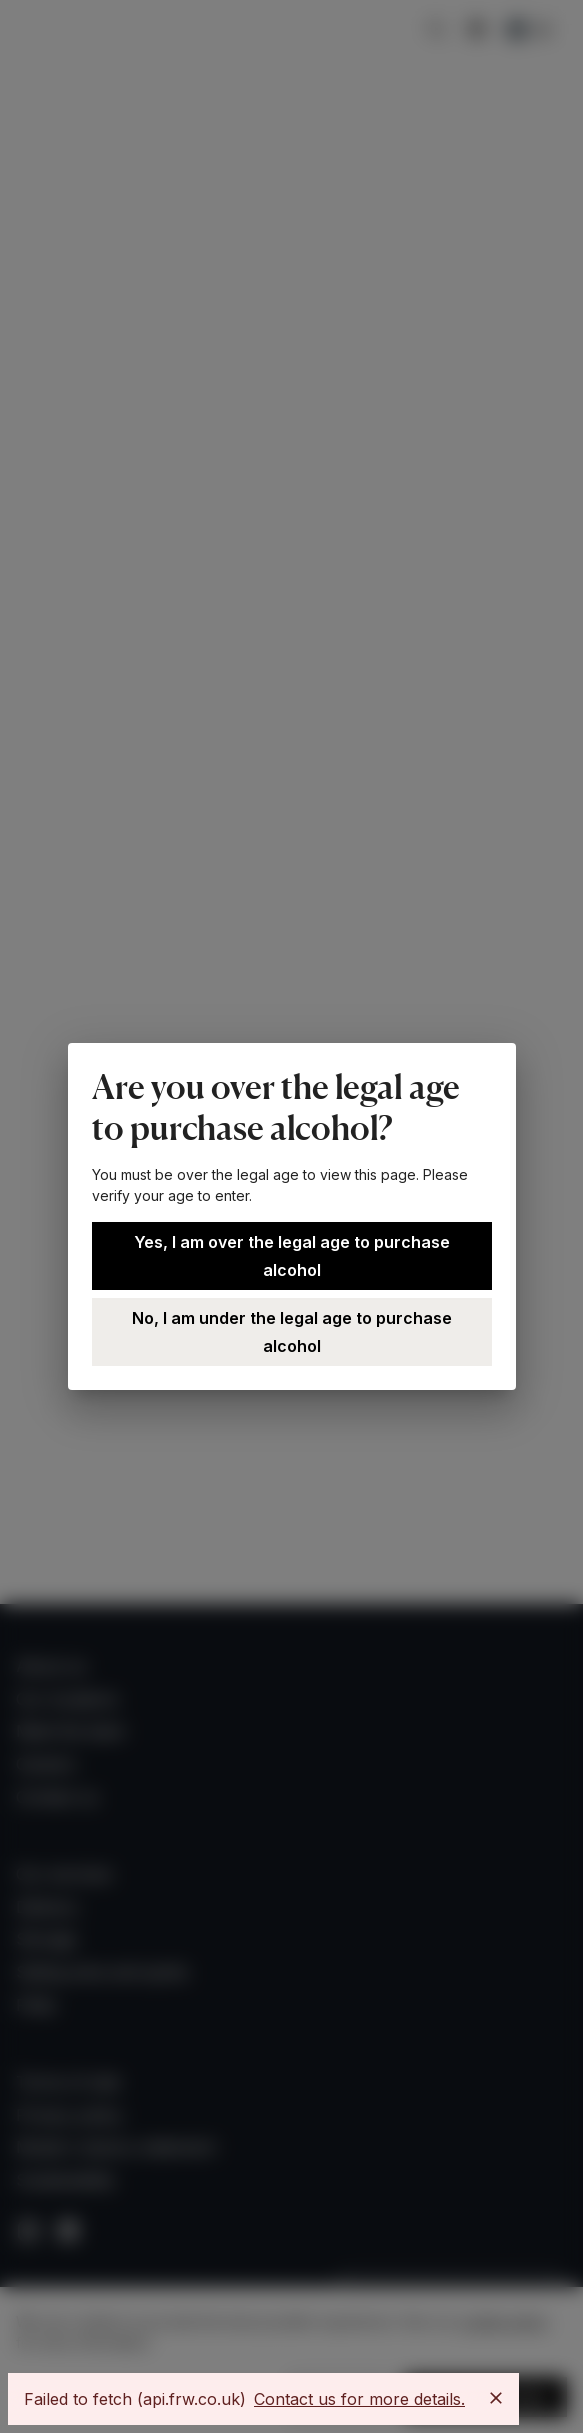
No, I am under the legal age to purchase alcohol (292, 1332)
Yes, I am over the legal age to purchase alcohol (292, 1256)
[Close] (496, 2398)
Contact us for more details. (359, 2399)
